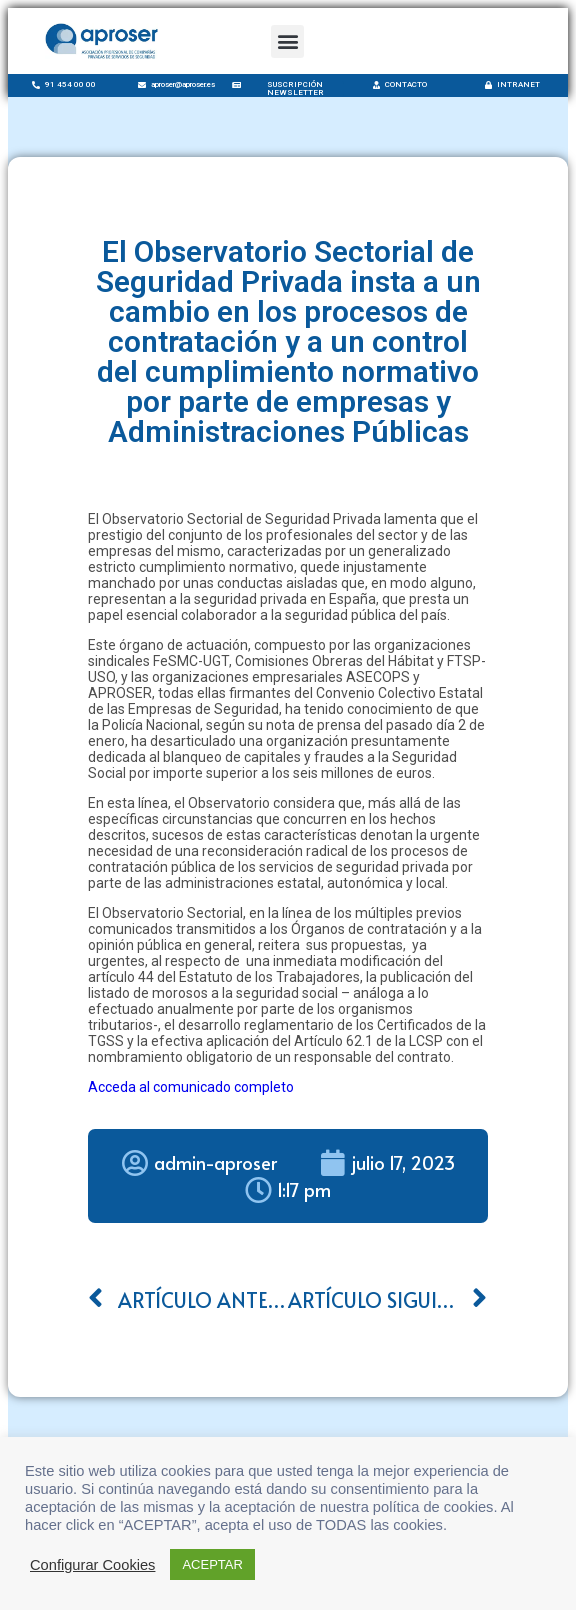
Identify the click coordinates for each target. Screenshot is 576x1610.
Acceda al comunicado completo (191, 1087)
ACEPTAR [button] (212, 1564)
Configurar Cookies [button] (92, 1565)
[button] (287, 41)
